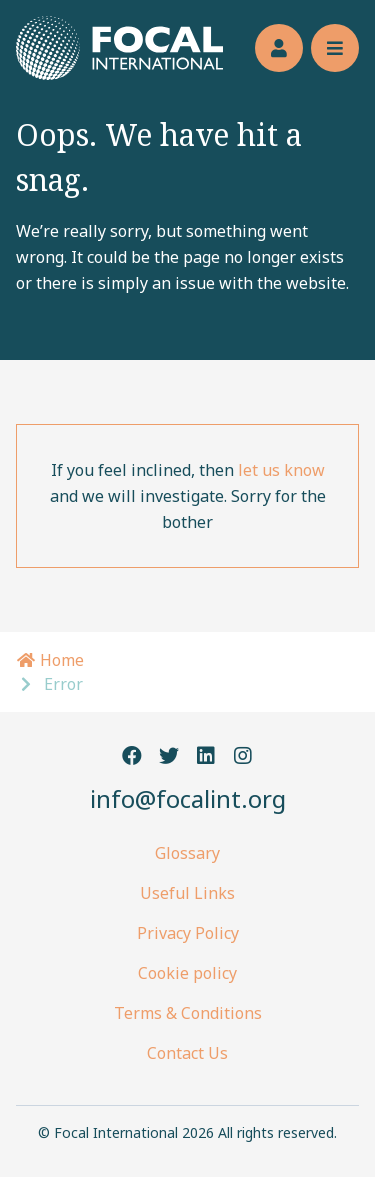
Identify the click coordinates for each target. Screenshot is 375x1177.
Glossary (187, 853)
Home (50, 660)
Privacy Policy (188, 933)
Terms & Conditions (188, 1013)
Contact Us (187, 1053)
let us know (281, 470)
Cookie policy (187, 973)
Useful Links (187, 893)
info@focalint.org (188, 798)
